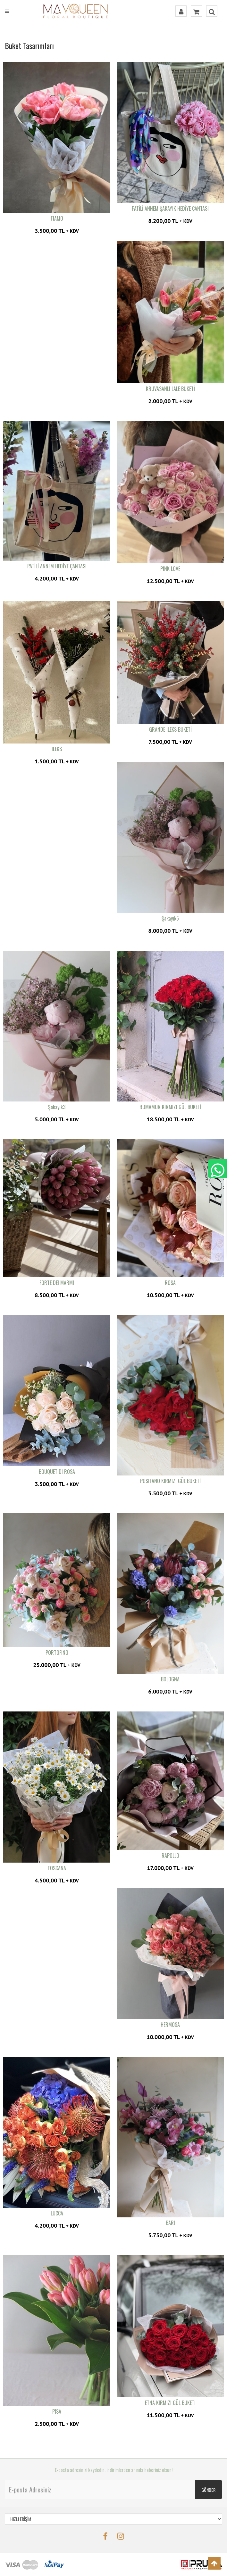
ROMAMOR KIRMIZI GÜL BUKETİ (170, 1107)
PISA (56, 2411)
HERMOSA (170, 2024)
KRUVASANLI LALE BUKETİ (170, 389)
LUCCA (57, 2213)
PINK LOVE (170, 569)
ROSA (170, 1283)
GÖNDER (208, 2489)
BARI (170, 2223)
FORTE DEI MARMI (56, 1283)
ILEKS (57, 749)
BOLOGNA (170, 1679)
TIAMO (56, 218)
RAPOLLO (170, 1855)
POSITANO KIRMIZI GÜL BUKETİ (170, 1481)
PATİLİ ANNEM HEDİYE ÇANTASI (57, 566)
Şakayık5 (170, 918)
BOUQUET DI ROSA (57, 1471)
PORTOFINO (57, 1652)
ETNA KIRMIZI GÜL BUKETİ (170, 2403)
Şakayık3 (56, 1107)
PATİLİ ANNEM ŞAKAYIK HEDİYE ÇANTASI (170, 208)
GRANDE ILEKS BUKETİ (170, 729)
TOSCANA (56, 1868)
